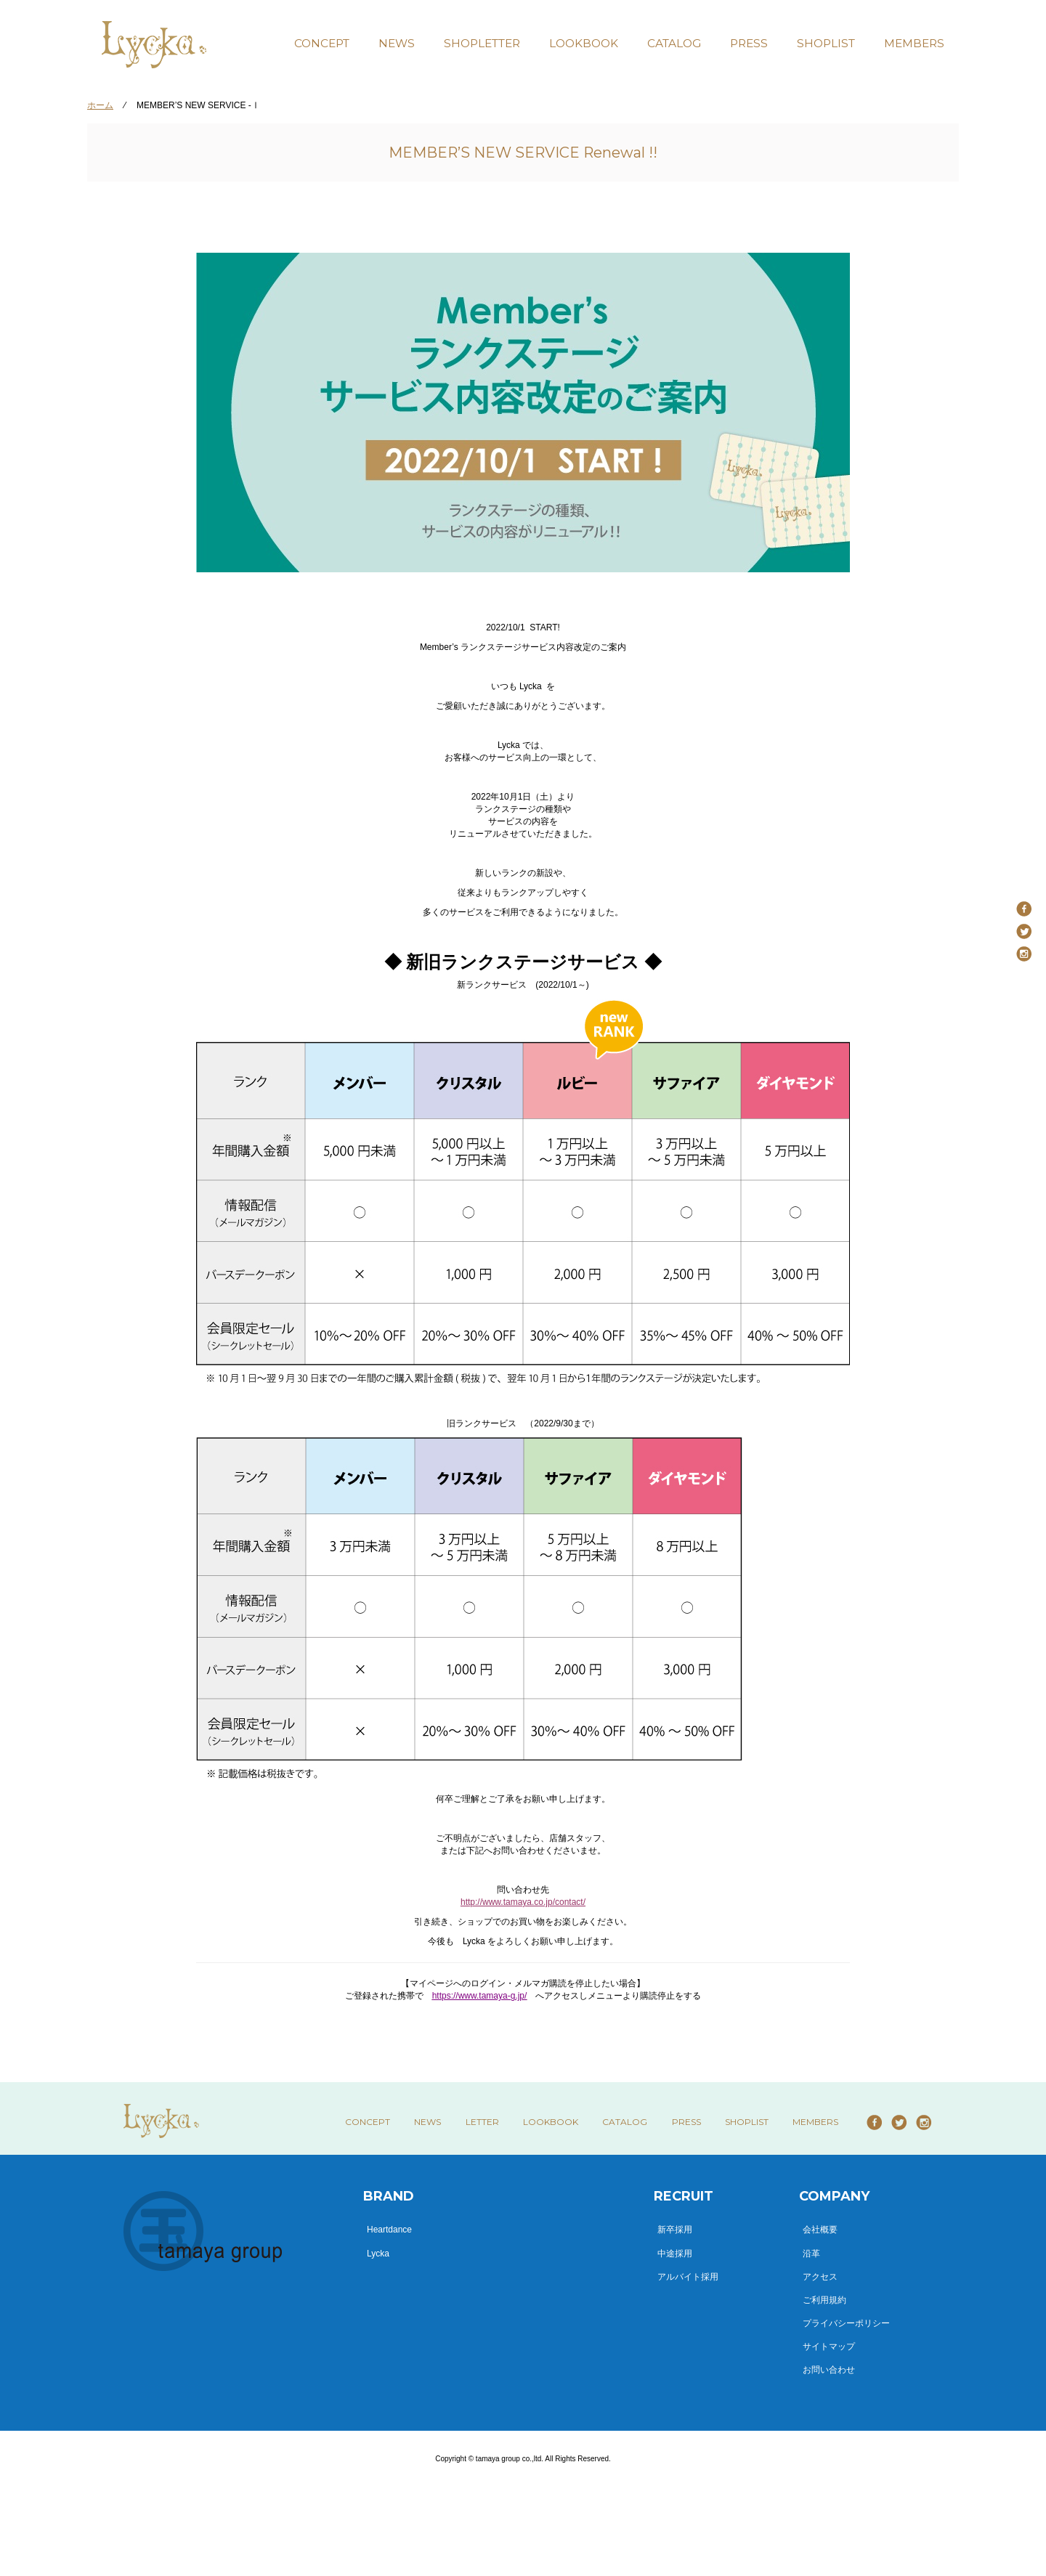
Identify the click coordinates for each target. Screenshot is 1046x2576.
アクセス (820, 2277)
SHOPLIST (826, 43)
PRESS (749, 43)
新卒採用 (674, 2229)
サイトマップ (829, 2346)
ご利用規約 (824, 2300)
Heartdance (389, 2229)
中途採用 (674, 2253)
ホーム (100, 105)
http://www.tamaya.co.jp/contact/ (523, 1902)
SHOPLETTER (482, 43)
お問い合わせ (829, 2370)
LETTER (482, 2121)
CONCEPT (321, 43)
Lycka (378, 2253)
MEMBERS (914, 43)
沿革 (811, 2253)
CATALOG (674, 43)
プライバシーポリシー (846, 2323)
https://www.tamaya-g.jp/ (479, 1996)
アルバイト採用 (687, 2277)
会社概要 (820, 2229)
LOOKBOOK (583, 43)
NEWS (396, 43)
